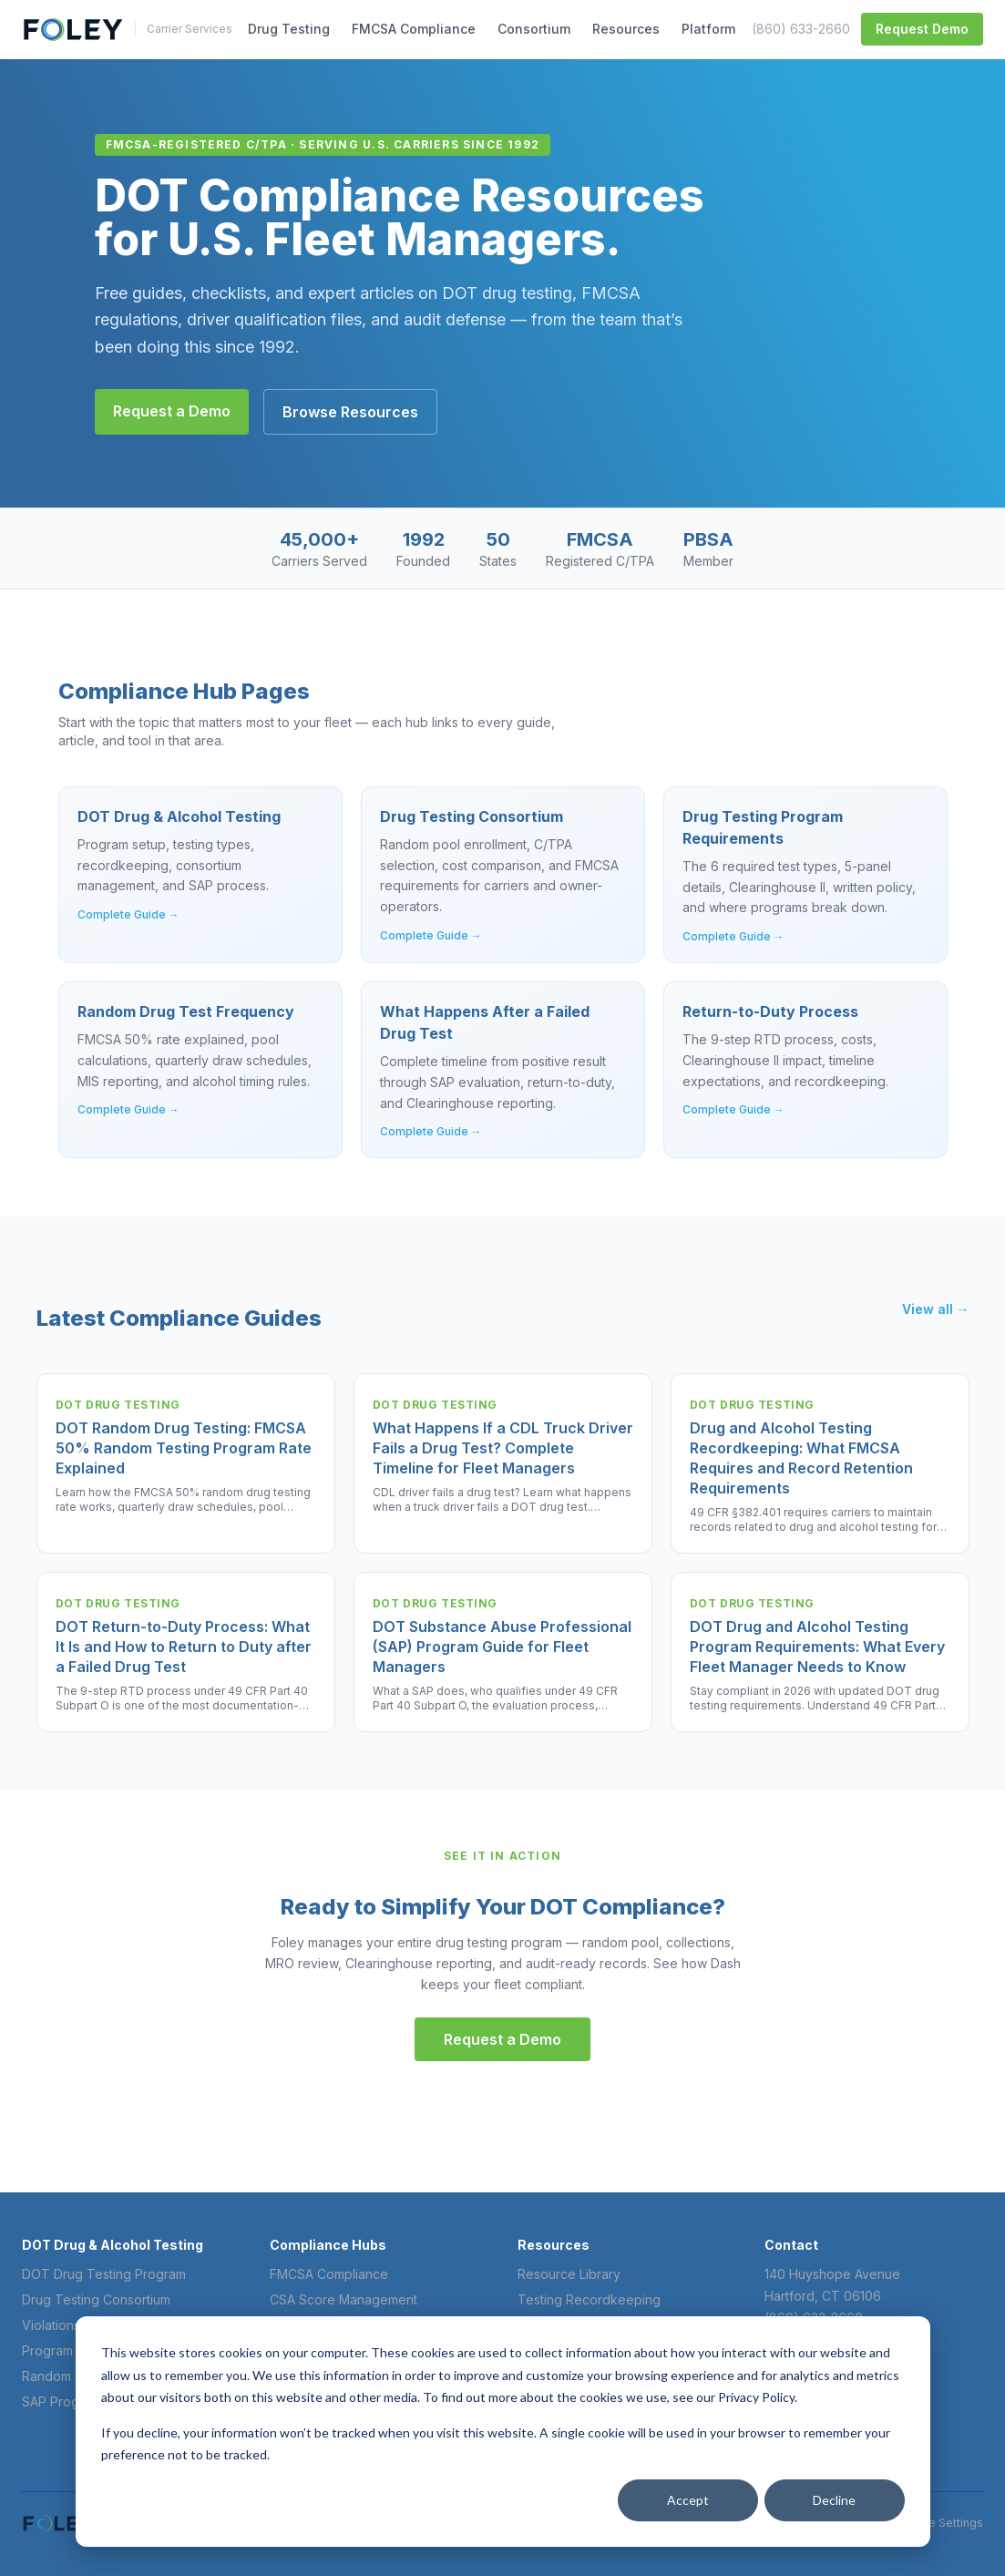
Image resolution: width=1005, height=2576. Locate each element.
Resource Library (569, 2274)
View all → (935, 1309)
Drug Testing (289, 28)
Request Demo (922, 28)
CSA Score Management (343, 2299)
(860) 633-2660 (801, 28)
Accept (688, 2500)
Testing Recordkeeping (589, 2299)
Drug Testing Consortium (96, 2299)
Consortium (533, 28)
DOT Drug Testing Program (104, 2274)
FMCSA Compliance (414, 28)
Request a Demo (172, 411)
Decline (834, 2500)
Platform (708, 28)
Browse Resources (350, 412)
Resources (626, 28)
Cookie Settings (940, 2523)
